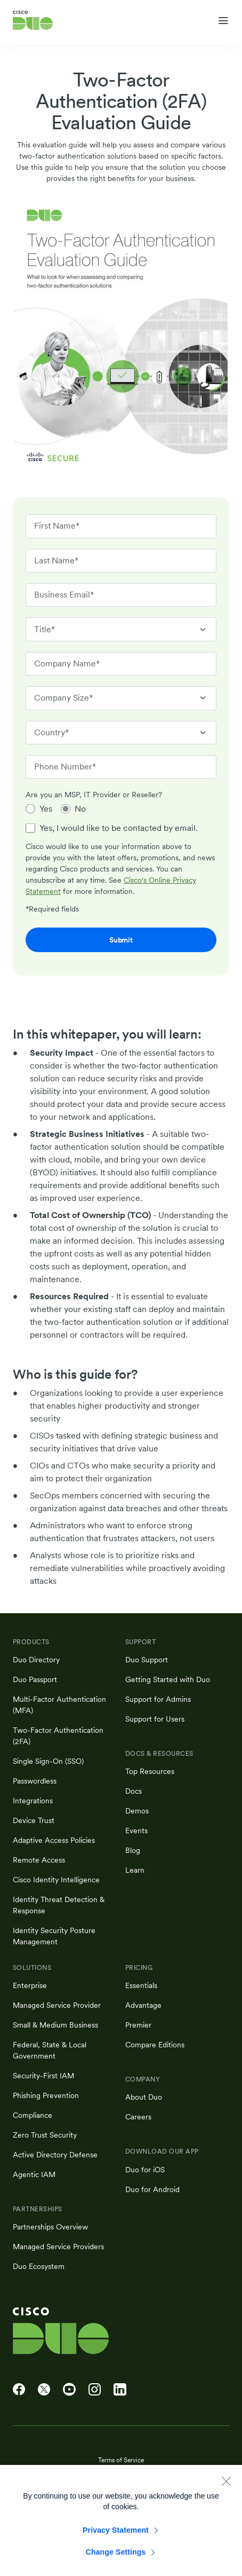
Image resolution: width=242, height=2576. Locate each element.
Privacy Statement (116, 2538)
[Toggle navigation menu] (223, 20)
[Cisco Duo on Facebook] (19, 2389)
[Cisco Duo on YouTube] (69, 2389)
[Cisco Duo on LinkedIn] (120, 2389)
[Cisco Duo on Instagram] (94, 2389)
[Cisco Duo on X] (44, 2389)
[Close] (226, 2489)
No (80, 809)
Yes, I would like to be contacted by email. (118, 828)
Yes (45, 809)
